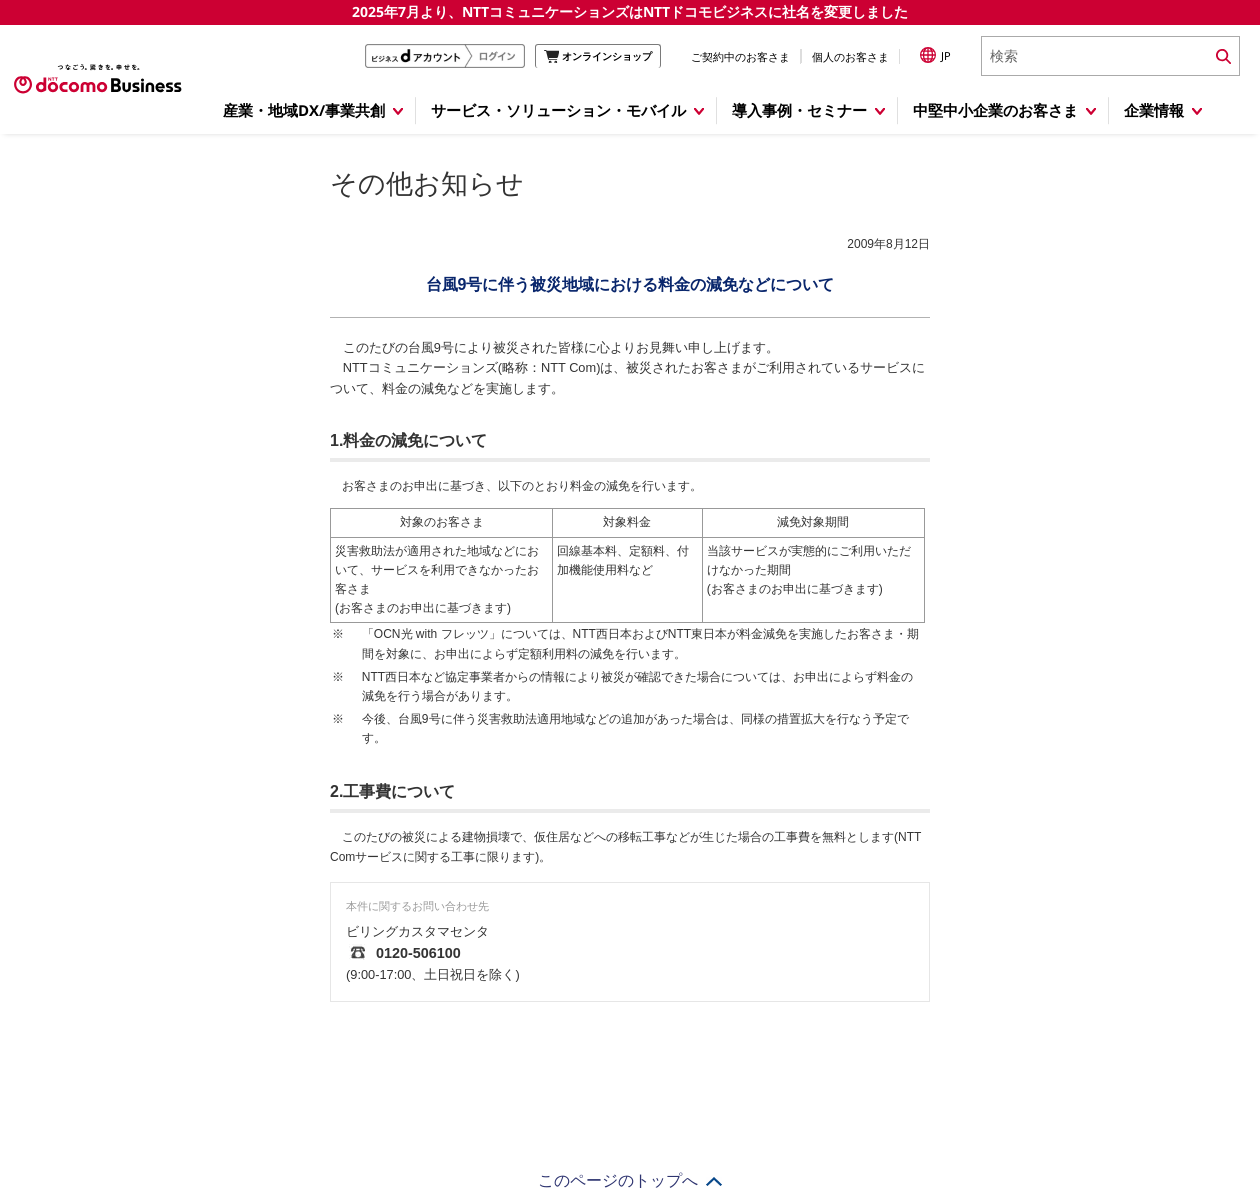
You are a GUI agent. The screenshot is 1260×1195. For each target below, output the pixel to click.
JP (935, 55)
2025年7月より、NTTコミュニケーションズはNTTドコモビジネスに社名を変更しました (630, 11)
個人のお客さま (850, 56)
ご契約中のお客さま (740, 56)
